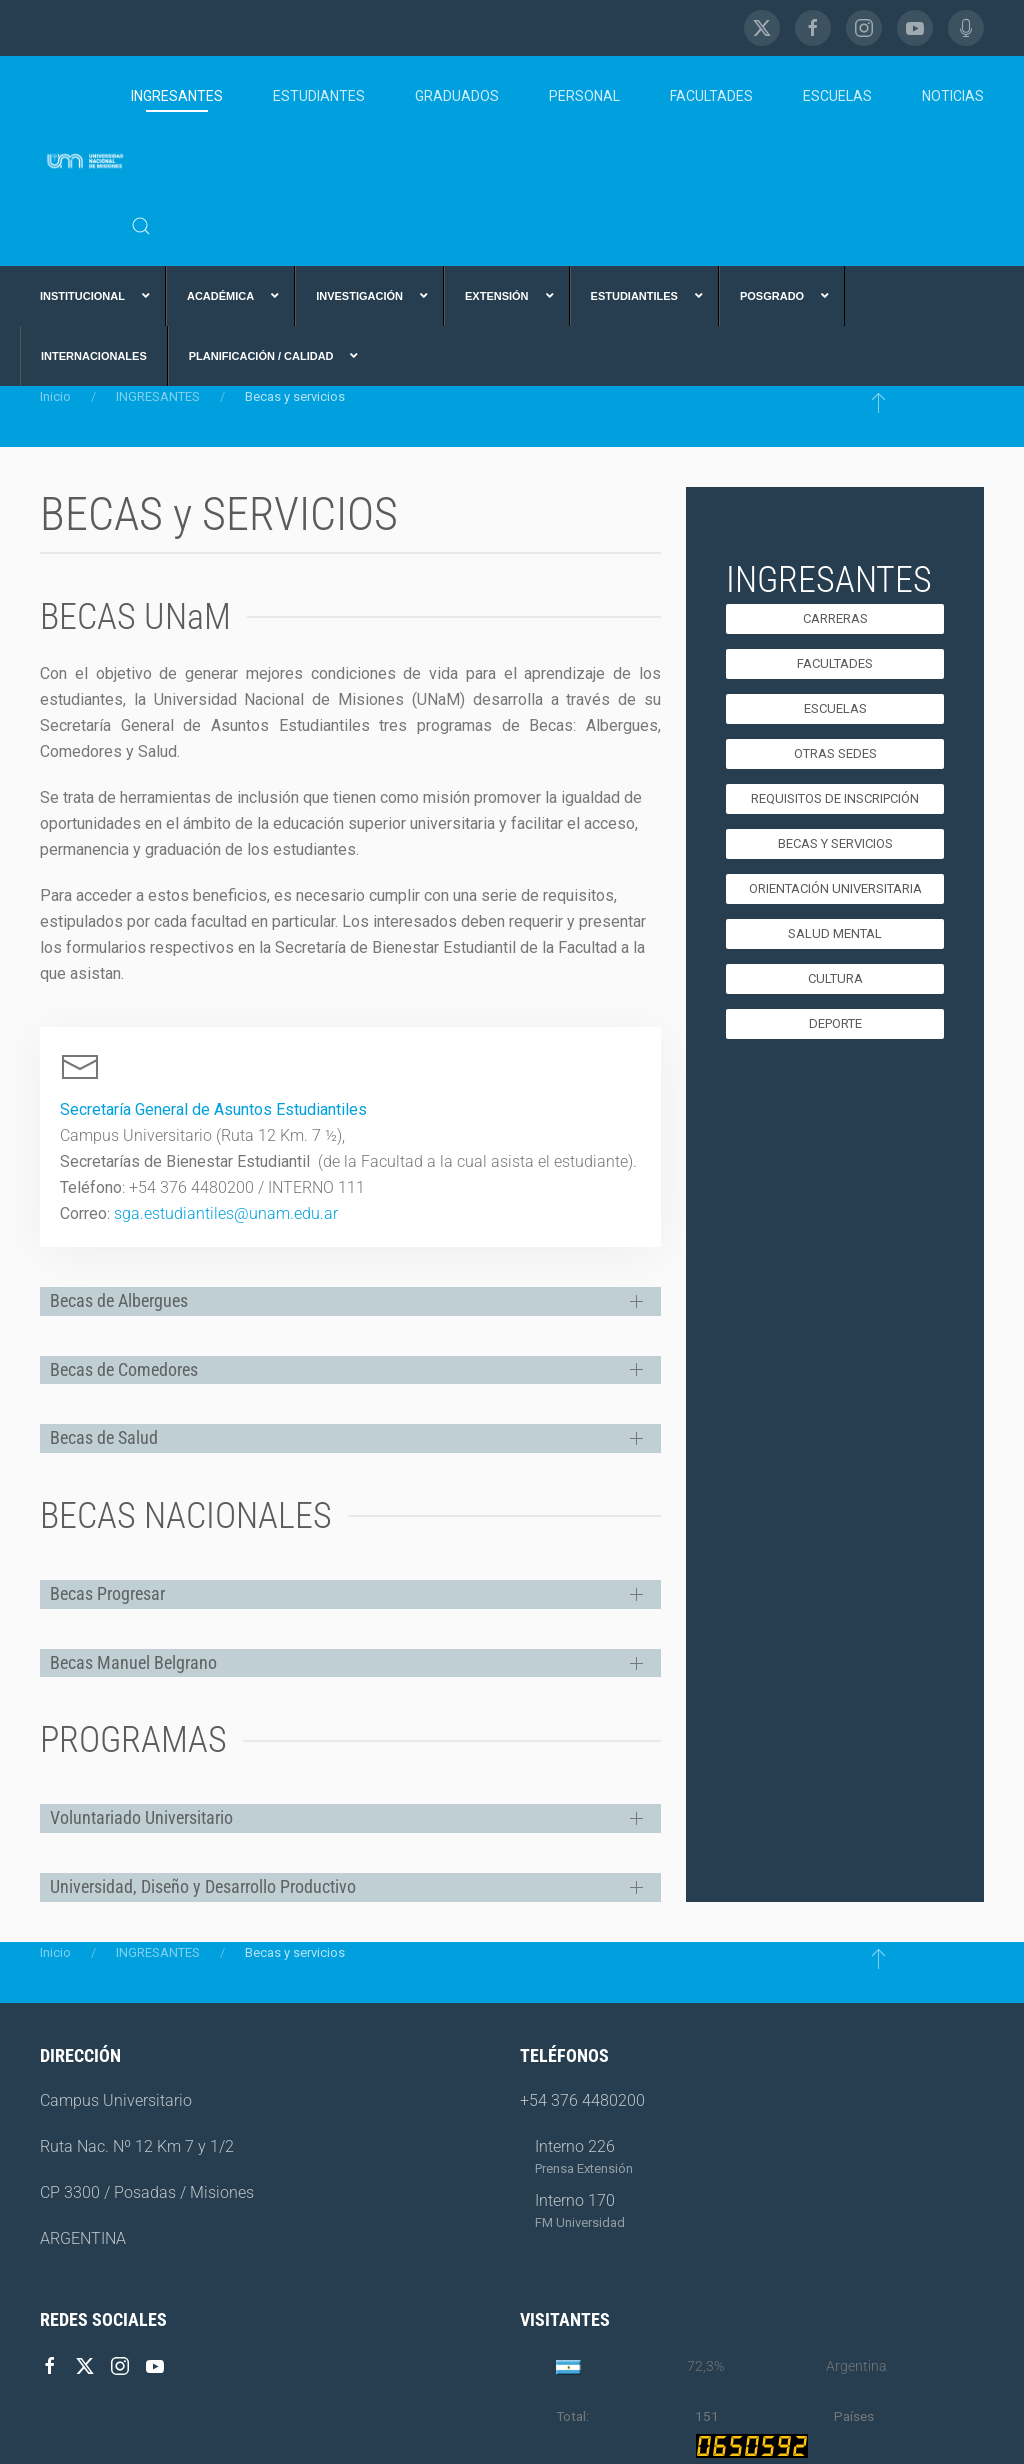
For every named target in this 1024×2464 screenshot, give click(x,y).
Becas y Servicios (835, 843)
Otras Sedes (835, 753)
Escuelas (835, 708)
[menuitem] (93, 296)
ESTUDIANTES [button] (319, 96)
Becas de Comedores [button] (124, 1369)
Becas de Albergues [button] (119, 1300)
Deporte (835, 1023)
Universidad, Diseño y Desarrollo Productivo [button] (203, 1886)
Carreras (835, 618)
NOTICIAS (953, 96)
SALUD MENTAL (835, 933)
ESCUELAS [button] (837, 96)
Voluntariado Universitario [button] (141, 1817)
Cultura (835, 978)
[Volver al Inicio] (85, 161)
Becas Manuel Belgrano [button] (133, 1662)
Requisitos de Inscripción (835, 798)
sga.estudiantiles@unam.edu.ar (226, 1213)
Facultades (835, 663)
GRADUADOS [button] (457, 96)
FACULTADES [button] (711, 96)
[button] (141, 226)
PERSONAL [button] (584, 96)
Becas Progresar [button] (107, 1593)
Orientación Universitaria (835, 888)
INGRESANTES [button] (177, 96)
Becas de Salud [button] (104, 1437)
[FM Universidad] (966, 28)
